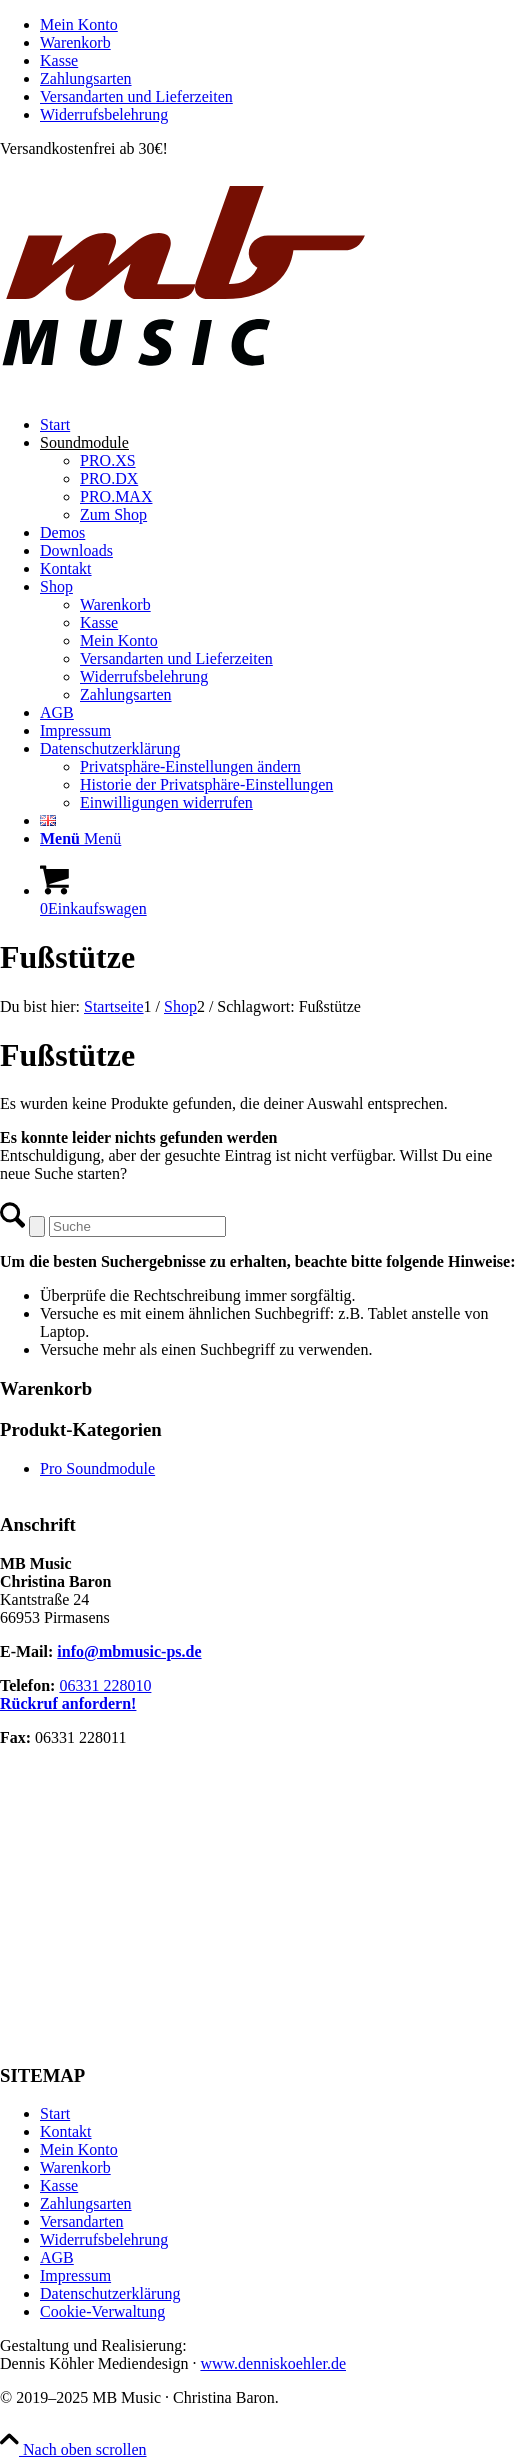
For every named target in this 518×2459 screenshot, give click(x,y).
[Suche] (137, 1226)
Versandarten (82, 2221)
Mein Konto (79, 24)
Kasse (59, 60)
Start (55, 2113)
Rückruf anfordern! (68, 1703)
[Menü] (80, 838)
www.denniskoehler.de (273, 2363)
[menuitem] (279, 25)
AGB (57, 2257)
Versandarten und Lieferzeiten (136, 96)
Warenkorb (75, 42)
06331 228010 (105, 1685)
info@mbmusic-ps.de (129, 1651)
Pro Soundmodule (97, 1468)
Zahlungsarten (86, 78)
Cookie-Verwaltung (102, 2311)
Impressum (75, 2275)
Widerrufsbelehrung (104, 114)
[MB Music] (259, 390)
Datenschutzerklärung (110, 2293)
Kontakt (66, 2131)
